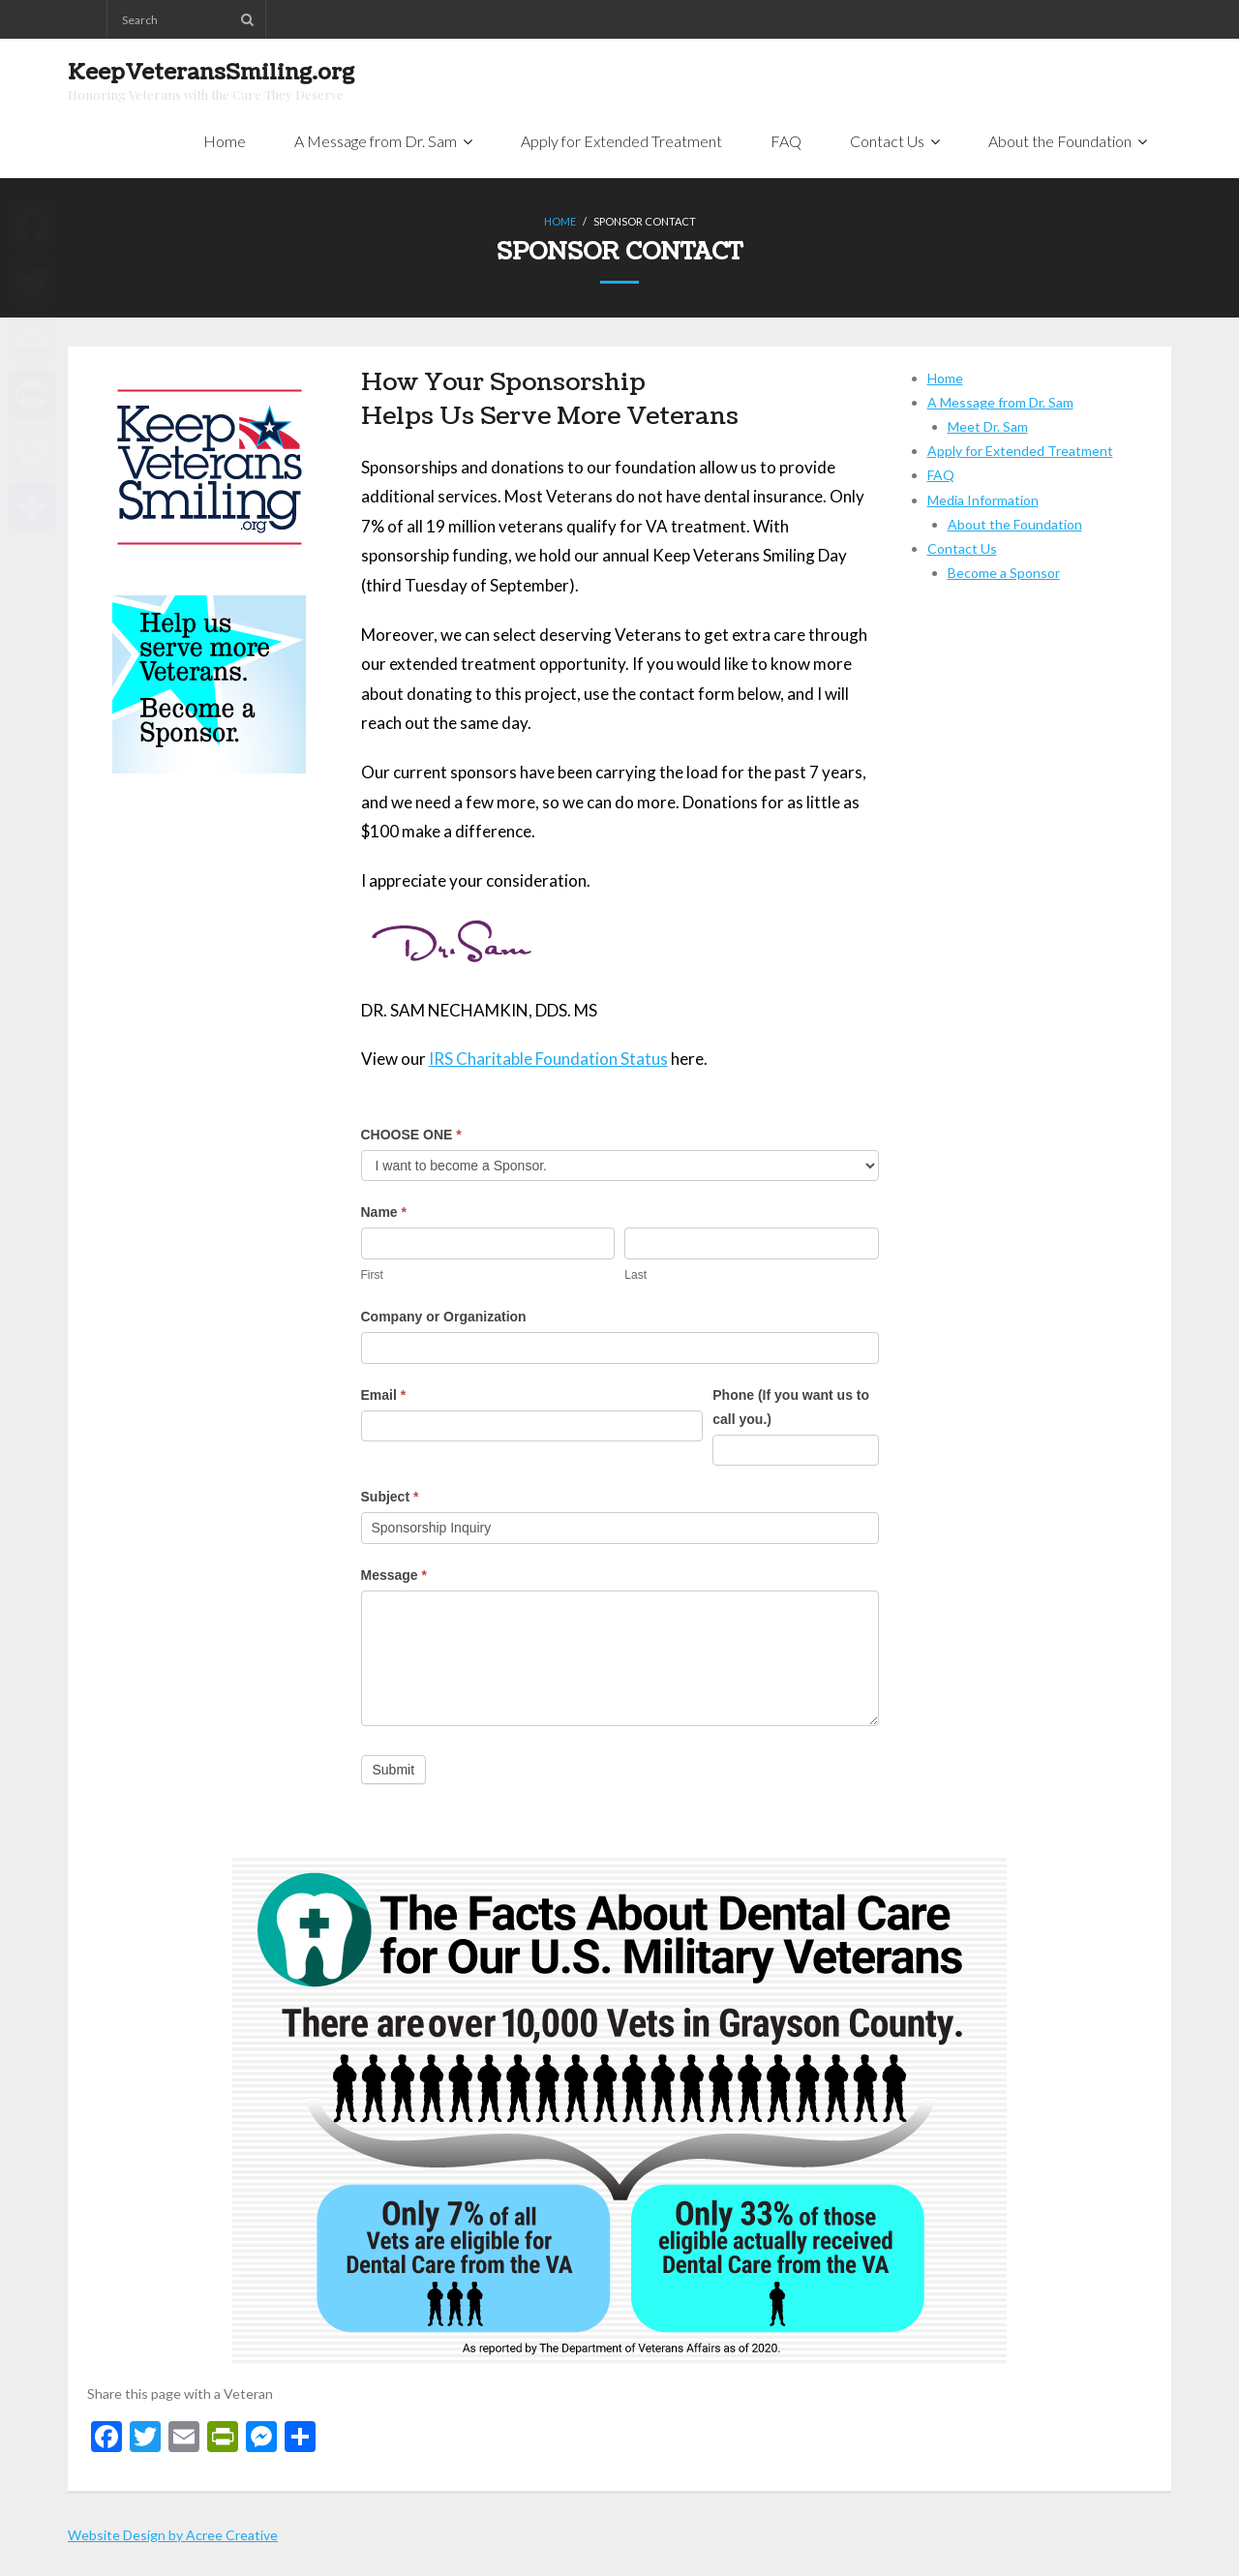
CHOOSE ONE (411, 1134)
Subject (390, 1496)
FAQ (940, 475)
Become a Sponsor (1004, 572)
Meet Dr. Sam (988, 426)
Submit (394, 1769)
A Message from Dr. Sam (1000, 402)
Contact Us (962, 548)
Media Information (983, 500)
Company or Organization (444, 1316)
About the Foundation (1015, 524)
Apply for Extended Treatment (1020, 450)
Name (384, 1212)
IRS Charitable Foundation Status (548, 1058)
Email (384, 1395)
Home (560, 221)
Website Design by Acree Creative (173, 2535)
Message (394, 1575)
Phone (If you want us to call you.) (790, 1407)
